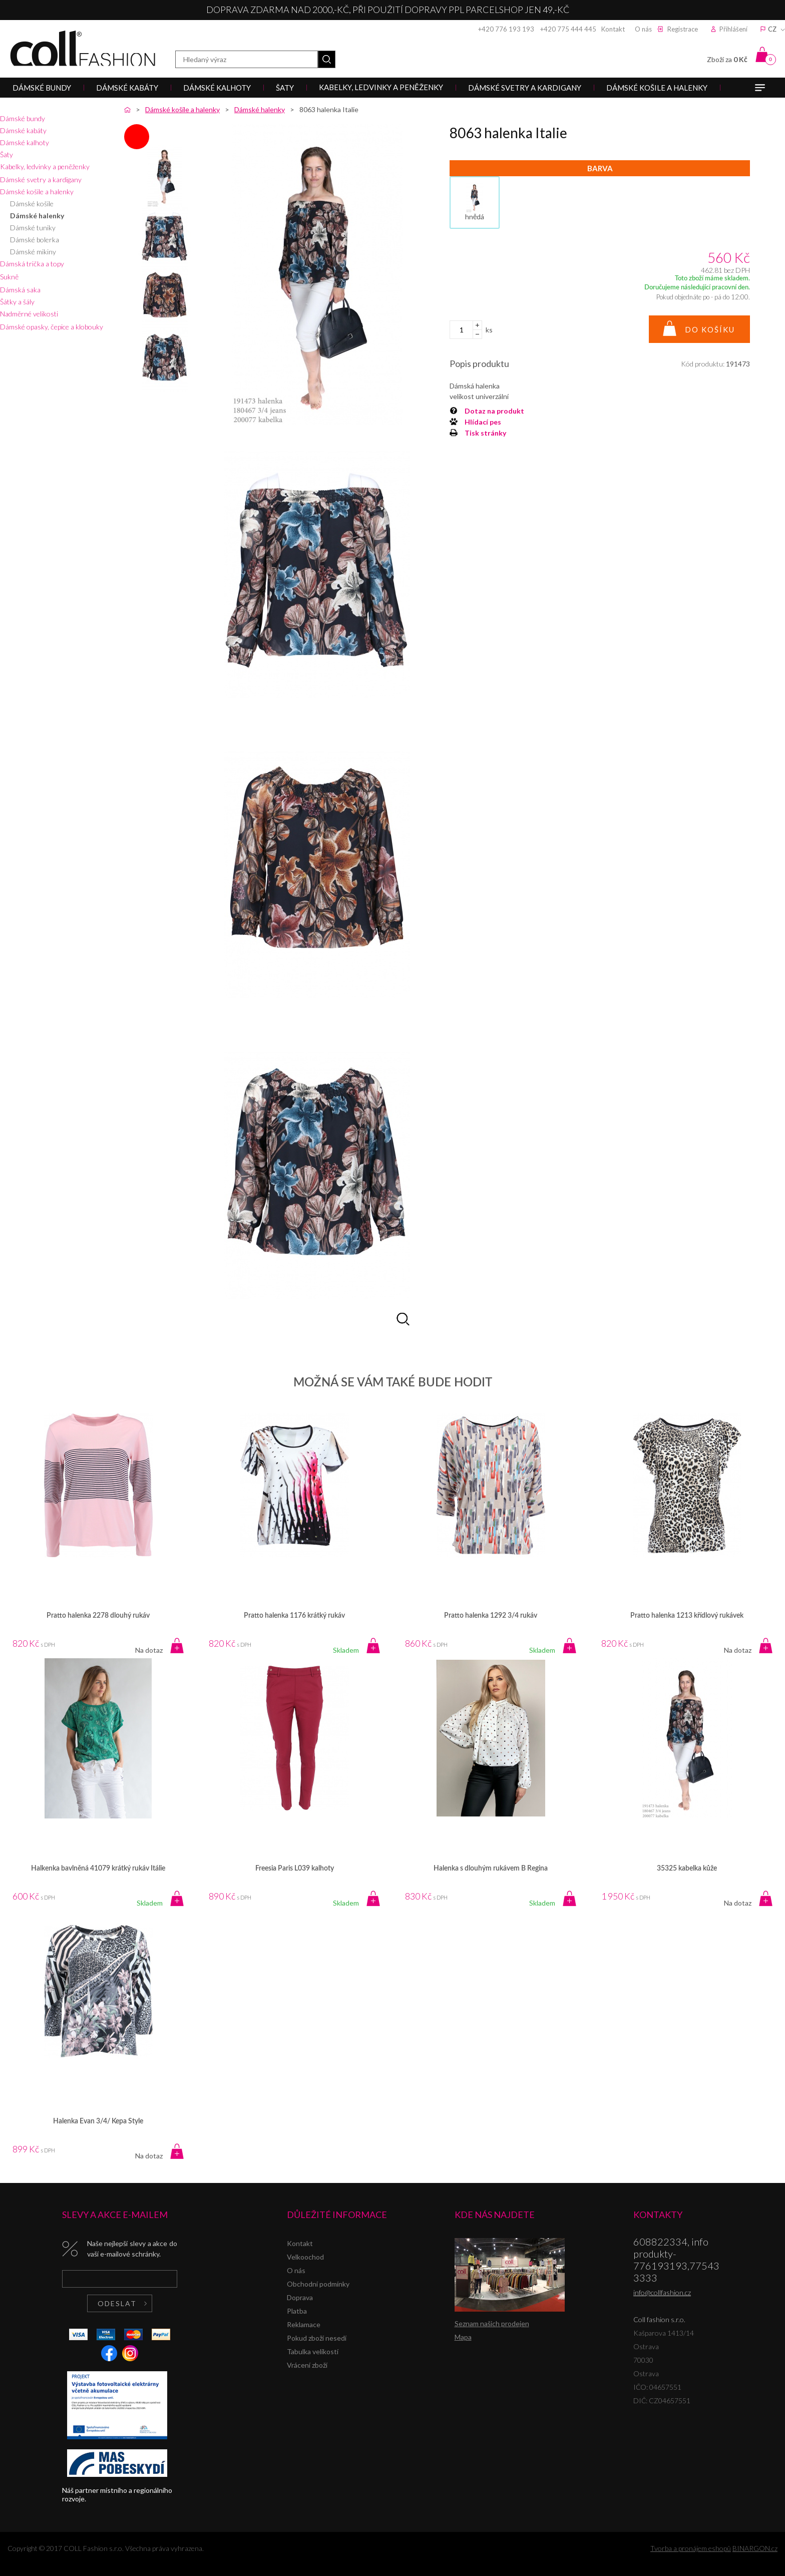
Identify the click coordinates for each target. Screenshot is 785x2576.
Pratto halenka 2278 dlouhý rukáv (98, 1615)
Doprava (300, 2297)
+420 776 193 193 (506, 29)
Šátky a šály (17, 301)
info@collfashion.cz (662, 2292)
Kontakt (613, 29)
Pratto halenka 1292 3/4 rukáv (490, 1615)
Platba (297, 2311)
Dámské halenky (37, 215)
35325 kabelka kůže (687, 1868)
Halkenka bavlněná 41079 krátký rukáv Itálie (98, 1868)
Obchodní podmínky (318, 2284)
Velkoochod (305, 2257)
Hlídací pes (483, 422)
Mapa (463, 2337)
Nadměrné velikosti (29, 313)
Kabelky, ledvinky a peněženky (45, 166)
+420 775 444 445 (568, 29)
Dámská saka (20, 289)
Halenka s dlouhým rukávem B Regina (491, 1868)
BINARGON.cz (754, 2548)
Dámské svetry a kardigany (41, 179)
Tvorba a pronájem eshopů (690, 2548)
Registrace (682, 29)
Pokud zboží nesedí (316, 2338)
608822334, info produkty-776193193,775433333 (676, 2260)
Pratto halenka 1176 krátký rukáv (294, 1615)
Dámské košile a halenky (37, 191)
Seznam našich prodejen (492, 2323)
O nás (643, 29)
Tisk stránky (485, 433)
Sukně (9, 276)
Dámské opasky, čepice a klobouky (51, 326)
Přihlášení (733, 29)
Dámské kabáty (23, 130)
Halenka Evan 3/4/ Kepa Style (98, 2121)
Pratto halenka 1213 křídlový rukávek (686, 1615)
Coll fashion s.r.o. (82, 48)
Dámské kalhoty (24, 142)
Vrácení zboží (307, 2365)
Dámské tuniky (33, 227)
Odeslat (117, 2303)
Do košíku (710, 329)
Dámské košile (32, 203)
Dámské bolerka (34, 239)
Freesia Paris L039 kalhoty (294, 1868)
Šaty (6, 154)
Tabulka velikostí (312, 2351)
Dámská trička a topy (32, 263)
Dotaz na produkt (494, 411)
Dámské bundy (22, 118)
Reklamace (303, 2324)
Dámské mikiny (33, 251)
